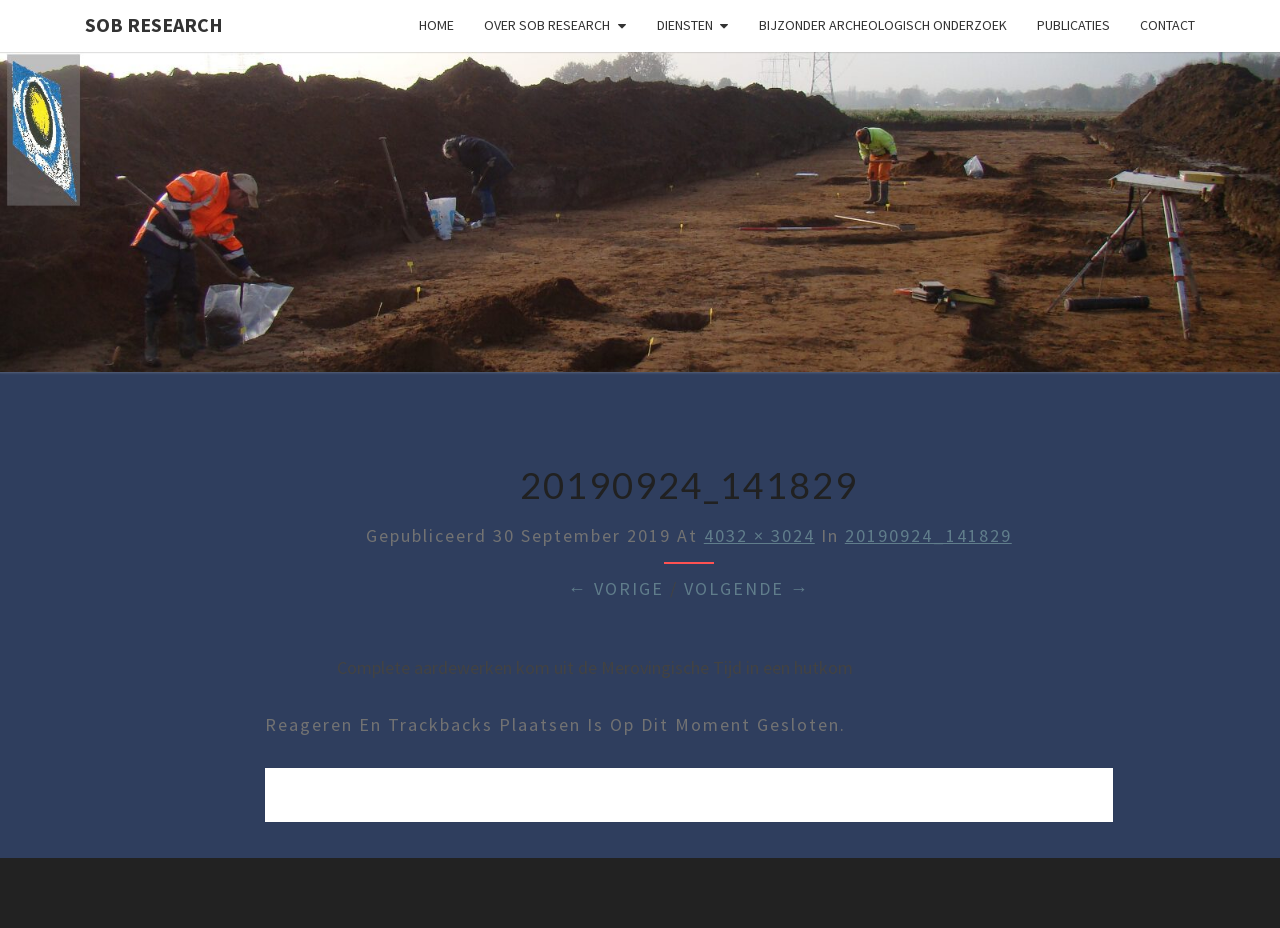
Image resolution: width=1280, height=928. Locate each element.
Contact (1167, 25)
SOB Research (154, 24)
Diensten (685, 25)
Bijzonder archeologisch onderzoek (883, 25)
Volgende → (747, 588)
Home (436, 25)
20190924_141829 (928, 535)
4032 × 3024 (759, 535)
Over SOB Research (547, 25)
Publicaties (1073, 25)
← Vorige (616, 588)
